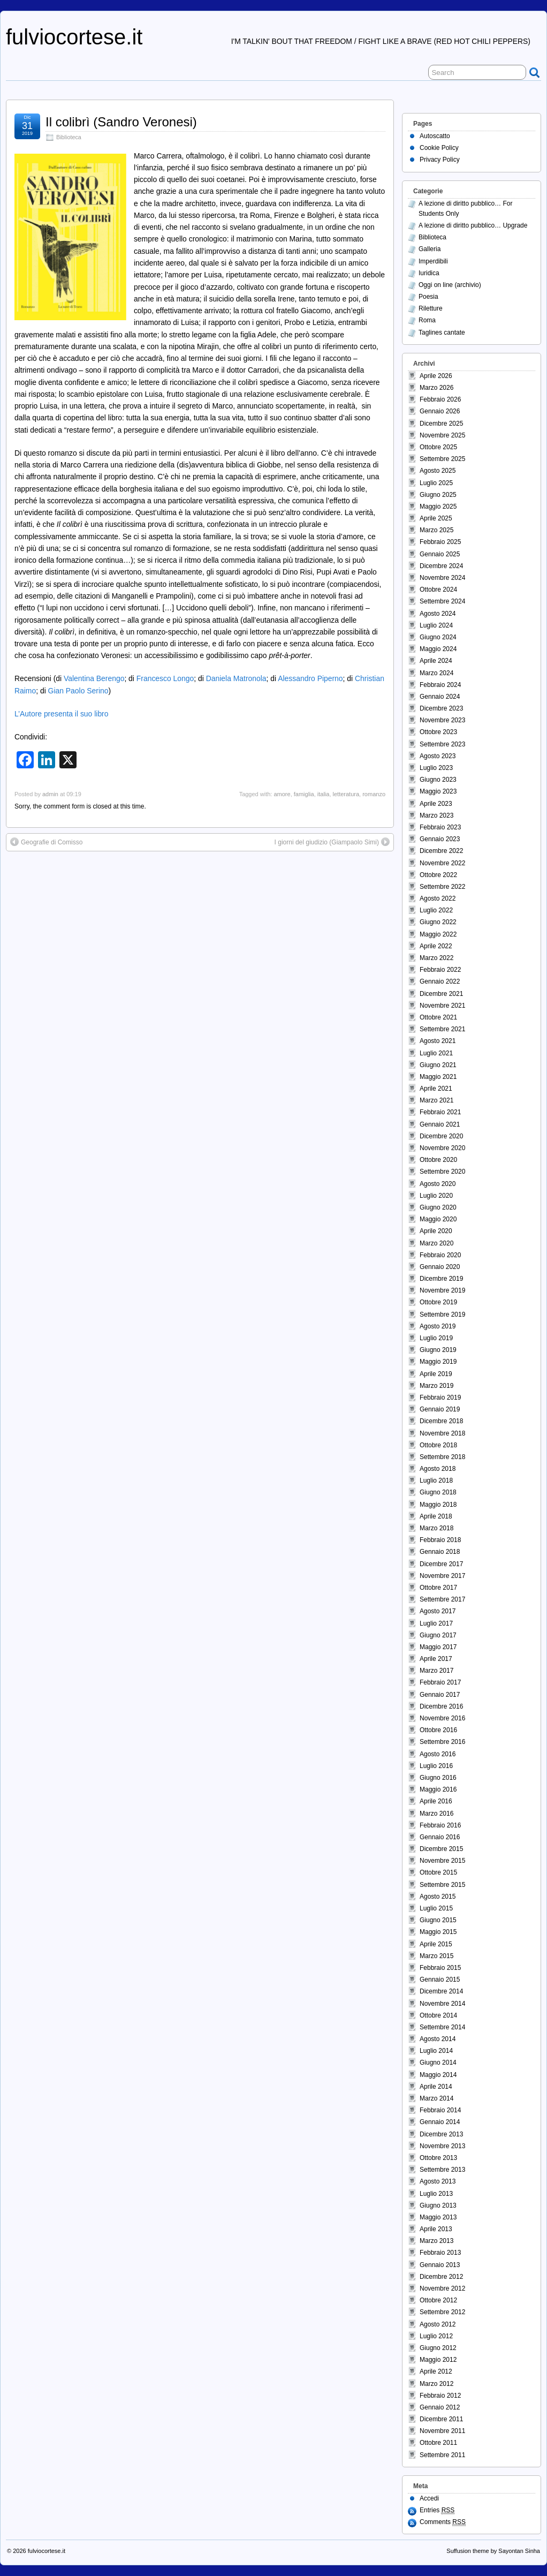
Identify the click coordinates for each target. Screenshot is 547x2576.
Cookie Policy (439, 148)
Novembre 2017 (442, 1576)
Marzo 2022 (436, 958)
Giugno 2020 (438, 1207)
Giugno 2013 (438, 2205)
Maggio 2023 (438, 791)
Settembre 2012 (442, 2312)
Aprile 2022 (436, 946)
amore (282, 794)
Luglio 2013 (436, 2193)
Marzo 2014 (436, 2098)
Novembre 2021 (442, 1005)
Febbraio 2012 (440, 2395)
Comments (443, 2522)
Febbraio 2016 (440, 1825)
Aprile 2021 (436, 1088)
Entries (437, 2510)
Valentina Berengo (94, 678)
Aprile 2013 (436, 2229)
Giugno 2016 (438, 1777)
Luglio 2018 (436, 1480)
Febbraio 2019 (440, 1397)
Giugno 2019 (438, 1350)
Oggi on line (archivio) (450, 285)
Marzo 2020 (436, 1243)
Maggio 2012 (438, 2359)
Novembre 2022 (442, 863)
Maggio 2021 (438, 1077)
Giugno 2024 (438, 637)
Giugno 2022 (438, 922)
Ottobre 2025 (438, 447)
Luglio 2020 (436, 1195)
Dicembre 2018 (441, 1421)
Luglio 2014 (436, 2050)
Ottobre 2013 (438, 2158)
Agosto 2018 (437, 1468)
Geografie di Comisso (51, 842)
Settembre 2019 (442, 1314)
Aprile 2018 (436, 1516)
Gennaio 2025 (440, 554)
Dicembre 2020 (441, 1136)
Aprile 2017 (436, 1659)
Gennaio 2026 (440, 411)
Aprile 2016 (436, 1801)
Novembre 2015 (442, 1860)
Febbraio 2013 (440, 2252)
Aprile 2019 (436, 1374)
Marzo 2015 (436, 1956)
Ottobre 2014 (438, 2015)
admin (50, 794)
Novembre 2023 (442, 720)
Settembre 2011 (442, 2455)
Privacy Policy (440, 159)
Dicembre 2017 (441, 1564)
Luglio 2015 (436, 1908)
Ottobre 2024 (438, 589)
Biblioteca (68, 137)
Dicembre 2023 (441, 708)
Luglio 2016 (436, 1766)
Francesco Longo (165, 678)
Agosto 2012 (437, 2324)
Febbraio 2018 (440, 1540)
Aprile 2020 (436, 1231)
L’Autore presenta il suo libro (61, 713)
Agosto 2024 (437, 613)
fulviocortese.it (74, 37)
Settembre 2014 (442, 2027)
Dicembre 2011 (441, 2419)
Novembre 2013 (442, 2146)
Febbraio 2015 (440, 1967)
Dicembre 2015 (441, 1849)
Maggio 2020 (438, 1219)
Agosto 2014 (437, 2039)
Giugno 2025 (438, 494)
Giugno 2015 (438, 1920)
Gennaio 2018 (440, 1551)
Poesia (428, 296)
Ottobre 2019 (438, 1302)
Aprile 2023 (436, 803)
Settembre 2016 (442, 1742)
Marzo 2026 (436, 387)
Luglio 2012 (436, 2336)
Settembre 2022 (442, 886)
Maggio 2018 (438, 1504)
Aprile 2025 (436, 518)
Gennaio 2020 (440, 1267)
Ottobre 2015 (438, 1872)
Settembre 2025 (442, 459)
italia (323, 794)
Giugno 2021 (438, 1065)
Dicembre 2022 (441, 851)
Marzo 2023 (436, 815)
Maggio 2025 (438, 506)
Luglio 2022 (436, 910)
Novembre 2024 (442, 577)
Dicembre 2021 (441, 994)
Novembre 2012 (442, 2288)
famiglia (304, 794)
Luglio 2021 (436, 1053)
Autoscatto (435, 136)
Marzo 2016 (436, 1813)
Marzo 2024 (436, 673)
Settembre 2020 (442, 1171)
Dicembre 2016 (441, 1706)
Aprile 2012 (436, 2371)
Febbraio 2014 (440, 2110)
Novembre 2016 (442, 1718)
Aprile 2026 (436, 376)
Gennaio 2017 (440, 1694)
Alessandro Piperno (310, 678)
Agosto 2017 (437, 1611)
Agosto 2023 (437, 756)
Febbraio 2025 (440, 542)
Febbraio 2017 (440, 1682)
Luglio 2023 (436, 768)
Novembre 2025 (442, 435)
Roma (427, 320)
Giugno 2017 (438, 1635)
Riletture (431, 308)
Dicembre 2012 (441, 2276)
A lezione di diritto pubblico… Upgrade (473, 225)
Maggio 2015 (438, 1932)
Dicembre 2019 (441, 1278)
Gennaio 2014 (440, 2122)
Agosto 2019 (437, 1326)
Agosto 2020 (437, 1184)
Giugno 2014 (438, 2062)
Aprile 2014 (436, 2086)
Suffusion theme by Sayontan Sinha (493, 2551)
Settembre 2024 (442, 601)
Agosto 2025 (437, 470)
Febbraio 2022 (440, 969)
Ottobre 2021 (438, 1017)
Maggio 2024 (438, 649)
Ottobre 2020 (438, 1160)
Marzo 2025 (436, 530)
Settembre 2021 (442, 1029)
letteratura (346, 794)
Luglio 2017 (436, 1623)
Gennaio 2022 (440, 981)
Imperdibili (433, 261)
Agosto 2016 (437, 1754)
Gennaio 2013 (440, 2265)
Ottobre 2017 (438, 1587)
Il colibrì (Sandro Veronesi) (121, 122)
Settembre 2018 (442, 1457)
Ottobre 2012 (438, 2300)
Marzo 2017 (436, 1670)
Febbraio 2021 (440, 1112)
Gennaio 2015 (440, 1979)
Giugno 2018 (438, 1492)
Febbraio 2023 (440, 827)
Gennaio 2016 (440, 1837)
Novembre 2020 (442, 1148)
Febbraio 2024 (440, 685)
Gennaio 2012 (440, 2407)
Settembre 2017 (442, 1599)
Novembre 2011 (442, 2431)
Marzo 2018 (436, 1528)
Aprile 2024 (436, 660)
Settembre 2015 (442, 1884)
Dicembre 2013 (441, 2134)
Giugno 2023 (438, 779)
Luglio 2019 (436, 1338)
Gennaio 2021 (440, 1124)
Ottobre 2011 (438, 2442)
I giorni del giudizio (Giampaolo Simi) (327, 842)
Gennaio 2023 (440, 839)
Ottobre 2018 (438, 1445)
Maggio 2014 (438, 2075)
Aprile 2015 (436, 1944)
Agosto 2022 (437, 898)
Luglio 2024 (436, 625)
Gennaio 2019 (440, 1409)
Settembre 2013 (442, 2169)
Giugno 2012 (438, 2348)
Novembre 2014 (442, 2003)
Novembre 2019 (442, 1290)
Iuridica (429, 273)
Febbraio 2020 (440, 1255)
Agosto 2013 (437, 2181)
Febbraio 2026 (440, 399)
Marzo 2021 (436, 1100)
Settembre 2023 (442, 744)
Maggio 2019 (438, 1361)
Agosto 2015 (437, 1896)
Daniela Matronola (236, 678)
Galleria (429, 249)
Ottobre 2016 (438, 1730)
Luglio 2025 (436, 483)
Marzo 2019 (436, 1385)
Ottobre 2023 (438, 732)
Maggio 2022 (438, 934)
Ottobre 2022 (438, 875)
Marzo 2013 (436, 2241)
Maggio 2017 (438, 1647)
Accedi (429, 2498)
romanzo (373, 794)
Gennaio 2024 (440, 696)
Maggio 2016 (438, 1789)
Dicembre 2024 (441, 566)
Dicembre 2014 (441, 1991)
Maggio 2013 (438, 2217)
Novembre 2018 (442, 1433)
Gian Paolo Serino (78, 690)
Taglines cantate (442, 332)
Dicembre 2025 (441, 423)
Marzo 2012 (436, 2384)
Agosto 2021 (437, 1041)
